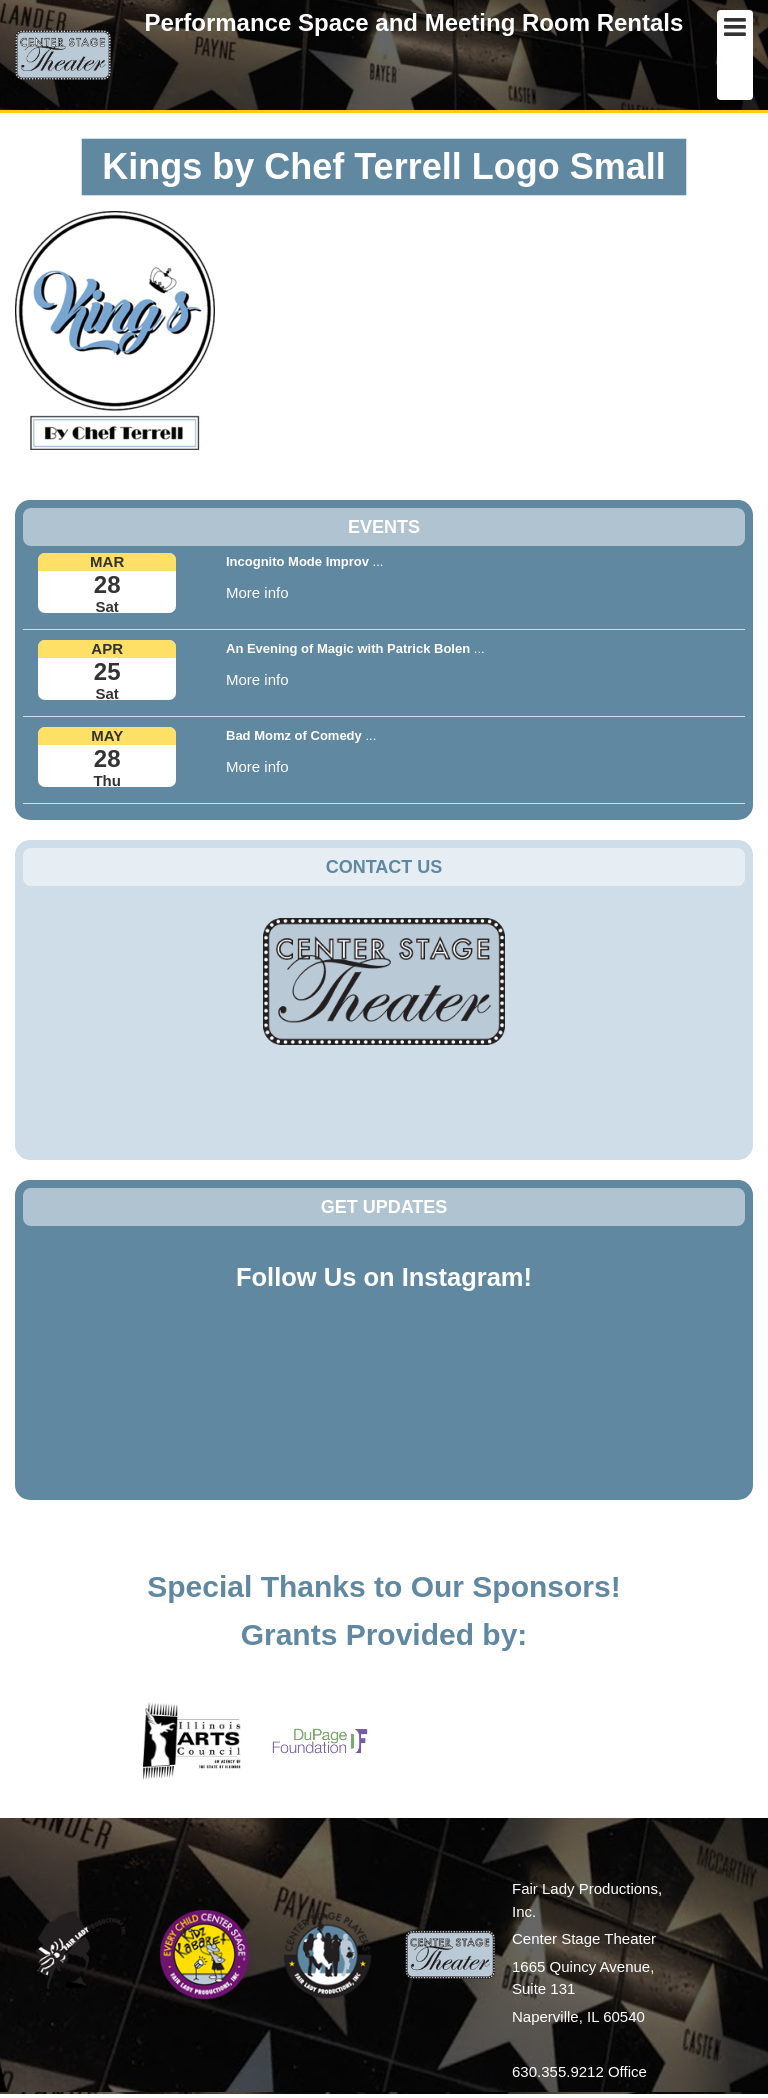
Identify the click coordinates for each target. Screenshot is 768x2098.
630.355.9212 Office (579, 2071)
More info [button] (257, 592)
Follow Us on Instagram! (384, 1277)
